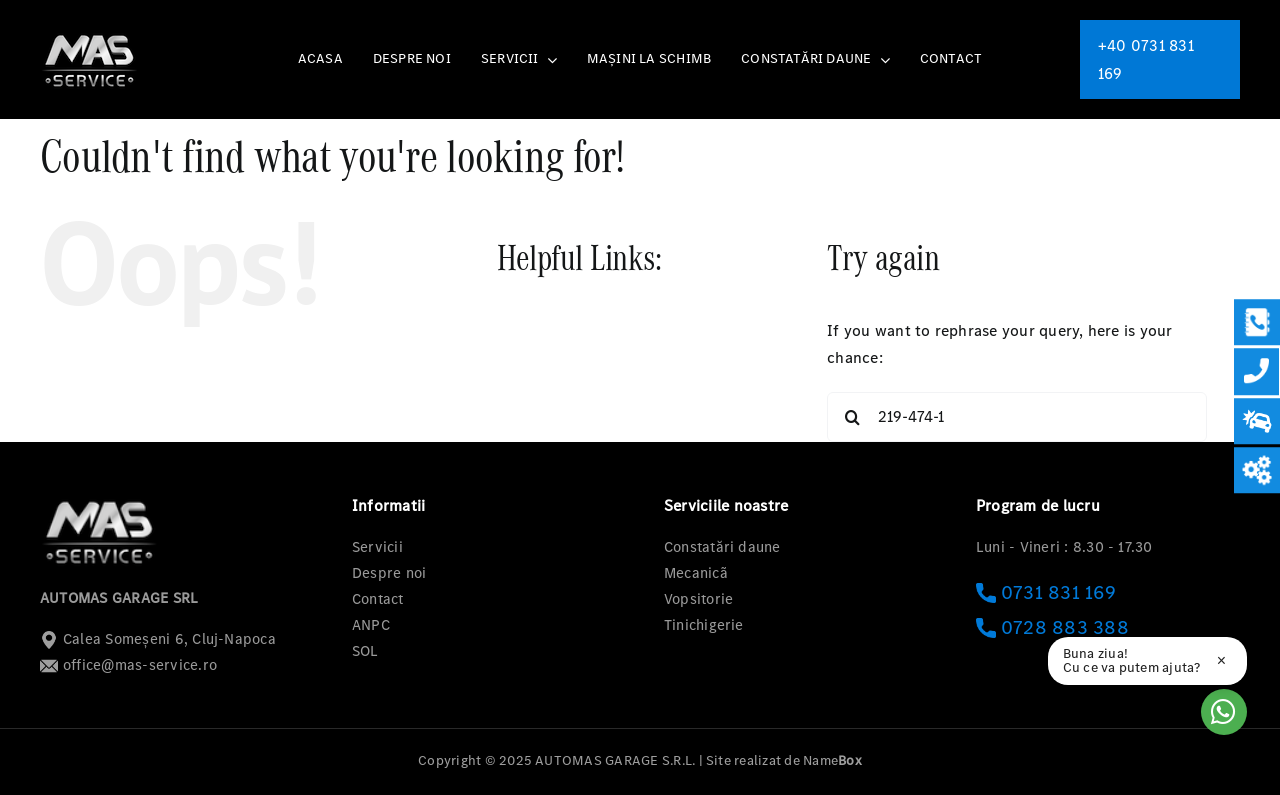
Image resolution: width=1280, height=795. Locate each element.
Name (832, 760)
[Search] (852, 417)
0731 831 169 (1046, 592)
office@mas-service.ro (128, 665)
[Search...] (1017, 417)
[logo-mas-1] (90, 34)
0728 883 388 (1052, 627)
